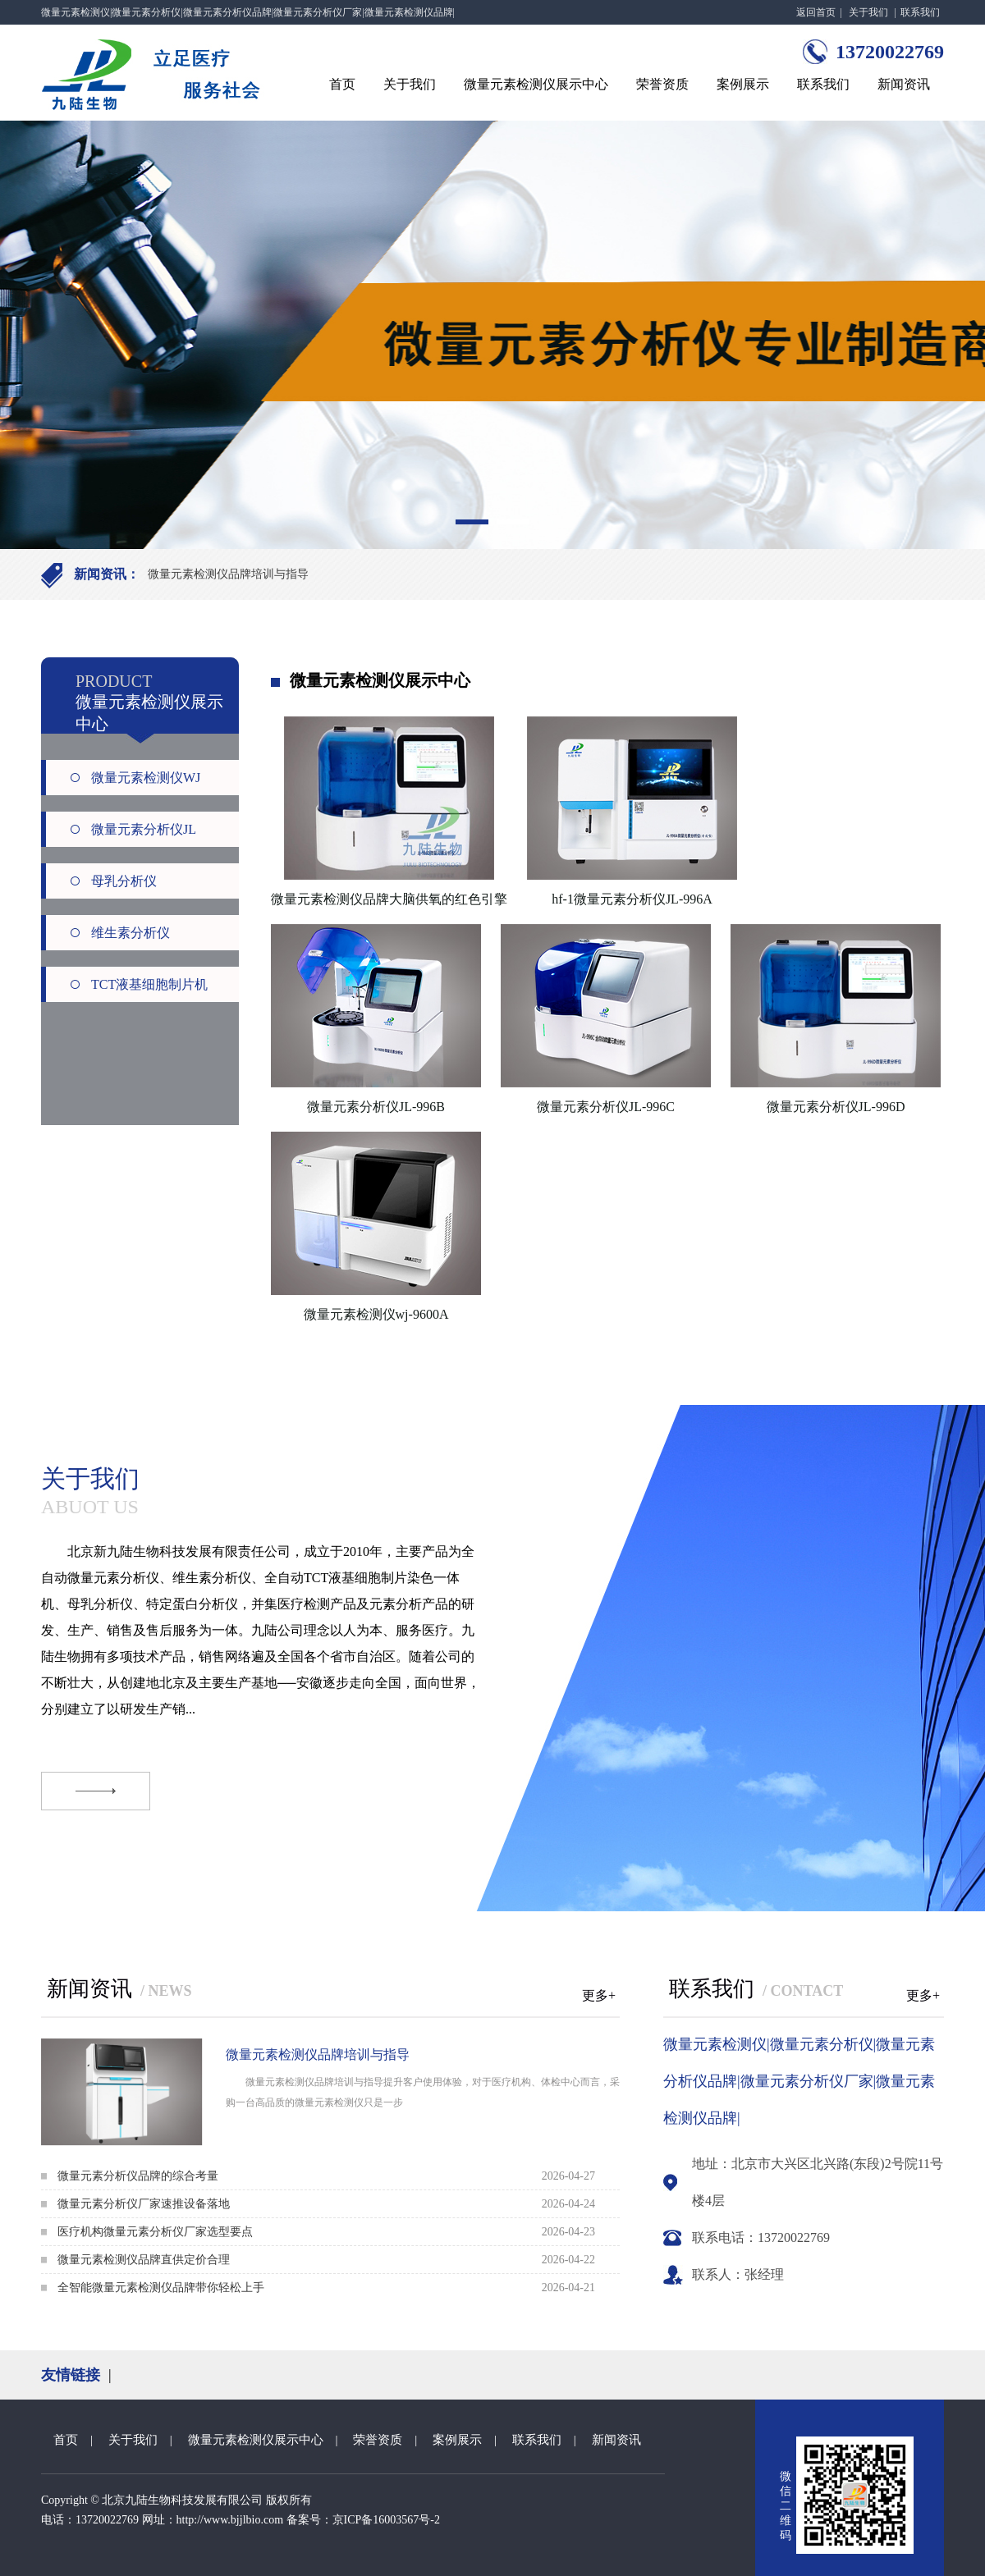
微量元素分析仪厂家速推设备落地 (143, 2204)
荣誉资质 (662, 84)
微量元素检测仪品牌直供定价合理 (143, 2259)
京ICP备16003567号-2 (386, 2520)
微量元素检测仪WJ (145, 778)
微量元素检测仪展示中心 (536, 84)
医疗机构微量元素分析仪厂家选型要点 (155, 2232)
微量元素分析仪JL (143, 829)
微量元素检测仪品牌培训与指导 (228, 574)
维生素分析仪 (130, 933)
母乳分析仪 (124, 881)
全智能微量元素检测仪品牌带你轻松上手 (160, 2287)
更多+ (599, 1995)
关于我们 (868, 12)
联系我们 (920, 12)
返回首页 (816, 12)
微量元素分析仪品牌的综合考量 (137, 2176)
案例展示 (743, 84)
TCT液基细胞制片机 (149, 984)
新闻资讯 (903, 84)
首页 (342, 84)
